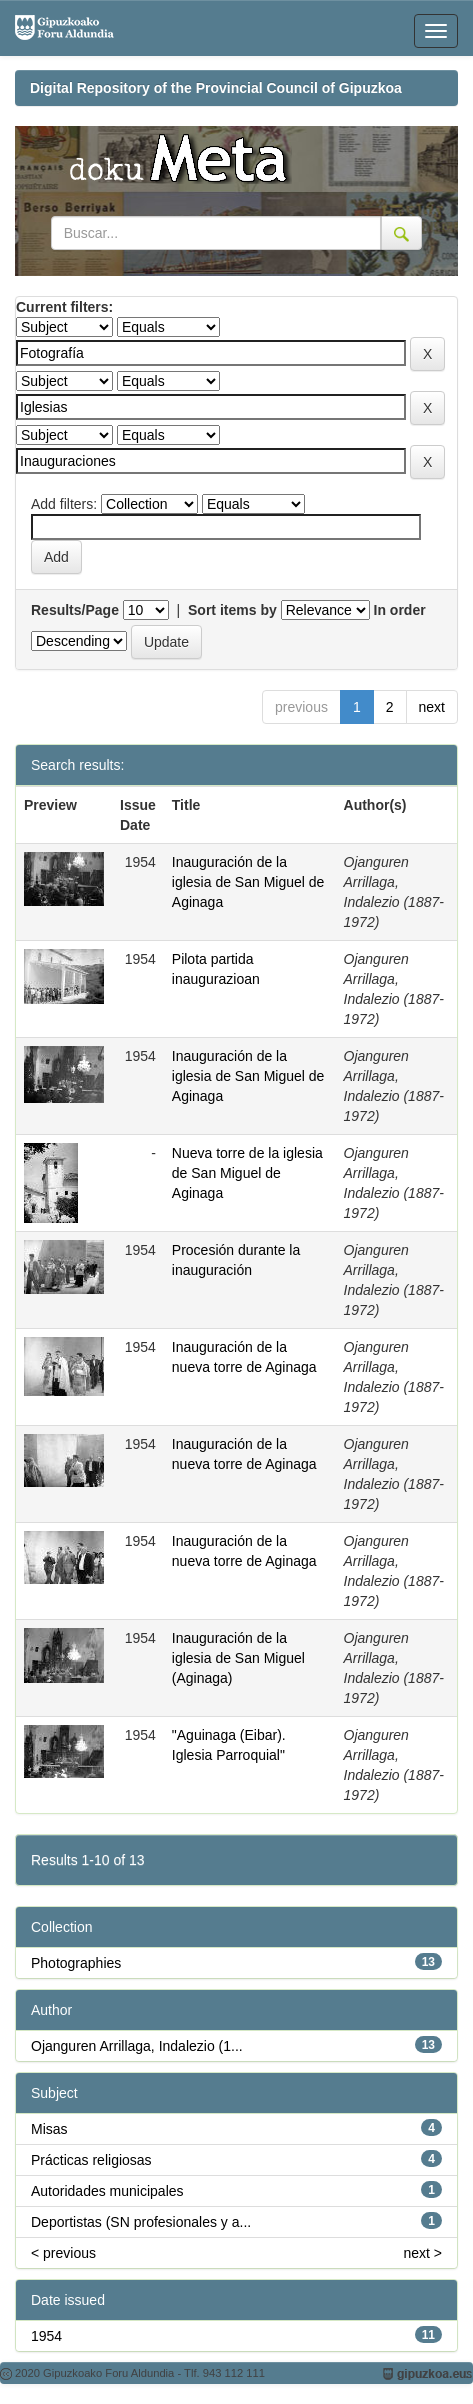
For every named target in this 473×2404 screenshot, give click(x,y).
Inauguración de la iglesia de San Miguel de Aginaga (248, 882)
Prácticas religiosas (91, 2160)
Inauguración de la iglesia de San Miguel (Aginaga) (238, 1658)
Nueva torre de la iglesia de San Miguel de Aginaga (247, 1173)
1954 (46, 2336)
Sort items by (232, 610)
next (432, 707)
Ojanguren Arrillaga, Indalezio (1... (137, 2046)
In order (400, 610)
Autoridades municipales (107, 2191)
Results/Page (75, 610)
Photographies (76, 1963)
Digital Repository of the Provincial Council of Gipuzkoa (216, 88)
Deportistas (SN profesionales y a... (141, 2222)
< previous (63, 2253)
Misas (49, 2129)
